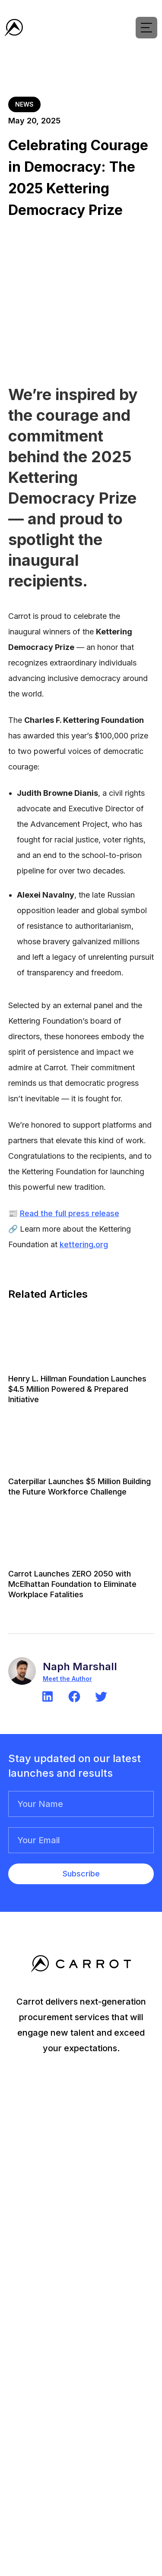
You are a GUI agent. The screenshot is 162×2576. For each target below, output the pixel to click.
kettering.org (84, 1244)
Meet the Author (67, 1678)
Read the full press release (69, 1213)
